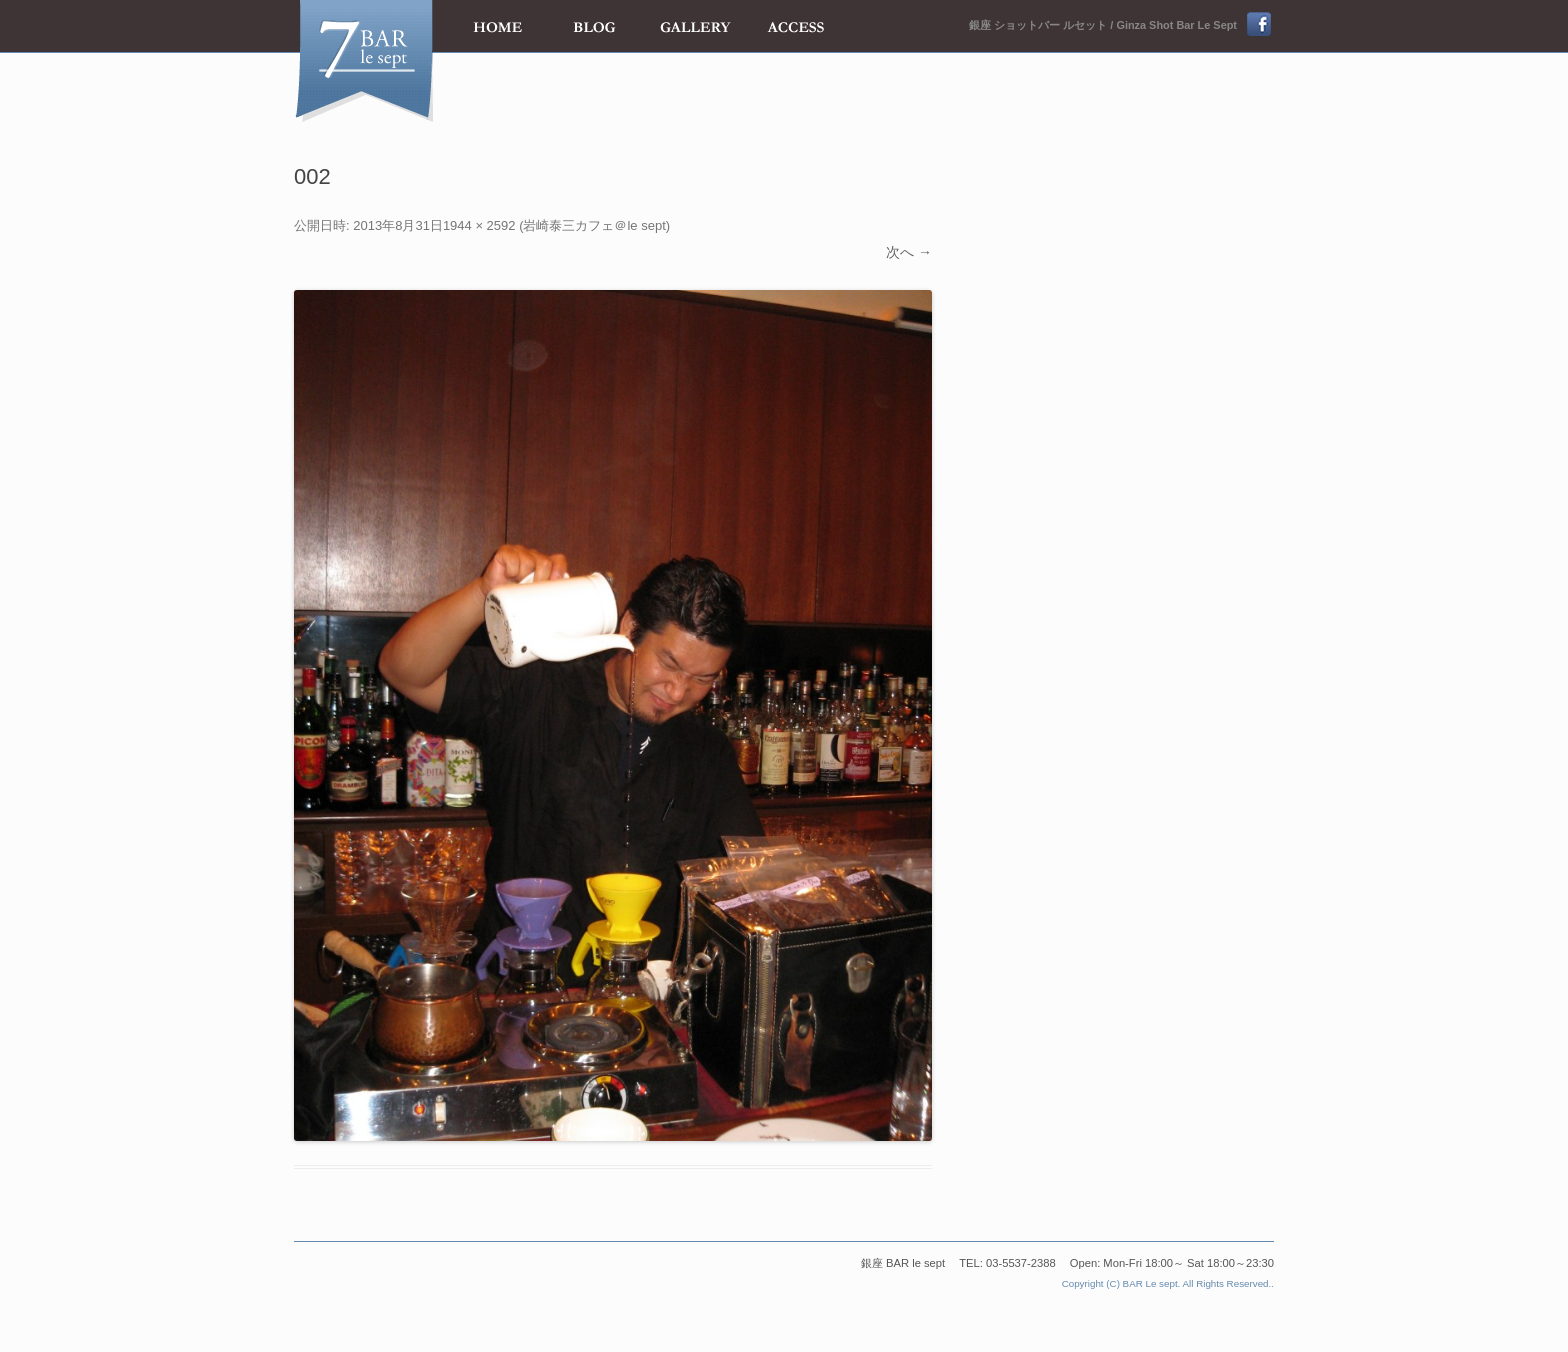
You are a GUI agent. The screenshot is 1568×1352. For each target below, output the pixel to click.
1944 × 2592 (479, 225)
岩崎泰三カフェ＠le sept (594, 225)
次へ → (909, 252)
